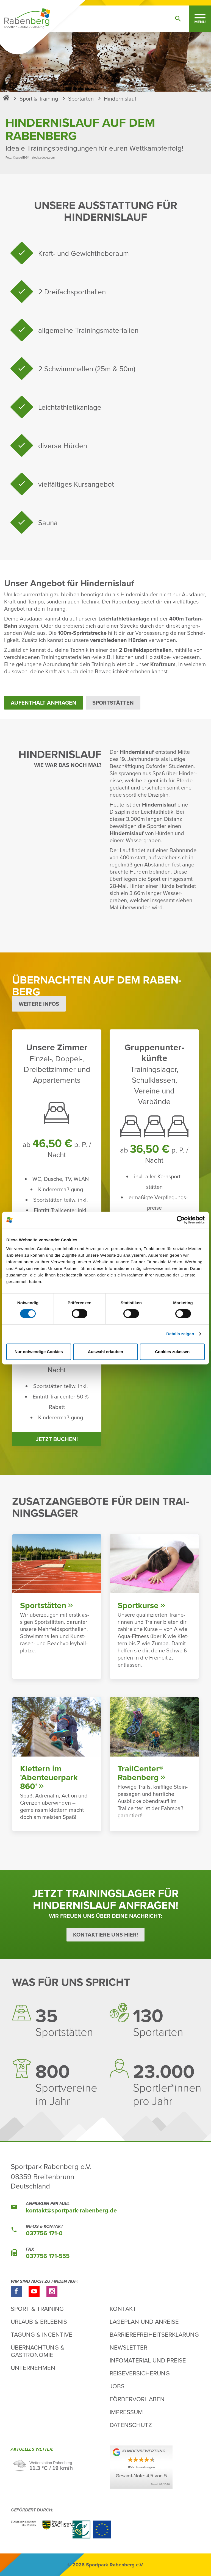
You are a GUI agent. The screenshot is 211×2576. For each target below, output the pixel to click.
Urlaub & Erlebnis (39, 2321)
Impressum (126, 2412)
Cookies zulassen (172, 1351)
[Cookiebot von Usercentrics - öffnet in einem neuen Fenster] (181, 1220)
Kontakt (123, 2308)
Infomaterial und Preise (148, 2360)
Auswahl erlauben (105, 1351)
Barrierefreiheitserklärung (154, 2334)
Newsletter (128, 2347)
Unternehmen (33, 2367)
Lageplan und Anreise (144, 2321)
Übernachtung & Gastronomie (37, 2351)
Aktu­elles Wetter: (32, 2449)
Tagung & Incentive (41, 2334)
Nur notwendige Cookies (39, 1351)
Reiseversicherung (140, 2373)
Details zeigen (180, 1333)
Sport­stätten (113, 703)
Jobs (117, 2386)
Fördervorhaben (137, 2399)
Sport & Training (37, 2308)
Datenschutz (131, 2424)
